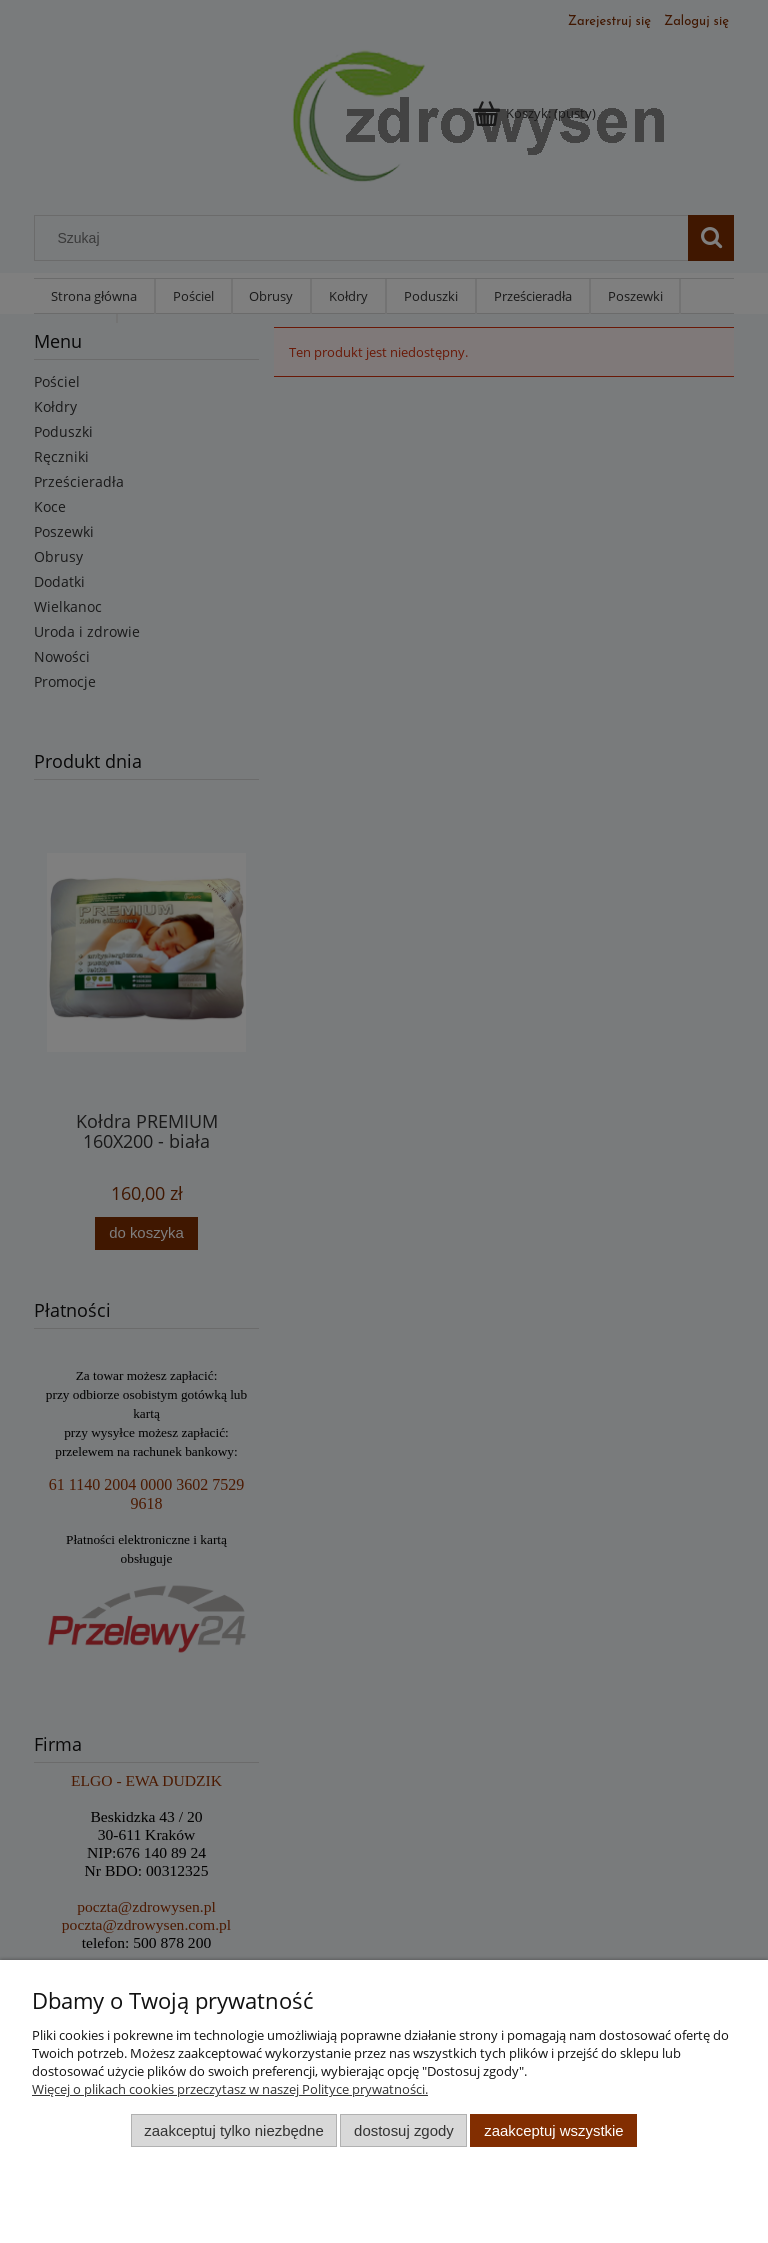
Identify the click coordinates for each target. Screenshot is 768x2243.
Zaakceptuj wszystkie (553, 2130)
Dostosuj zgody (404, 2130)
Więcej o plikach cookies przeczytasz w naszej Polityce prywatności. (230, 2089)
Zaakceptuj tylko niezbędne (233, 2130)
